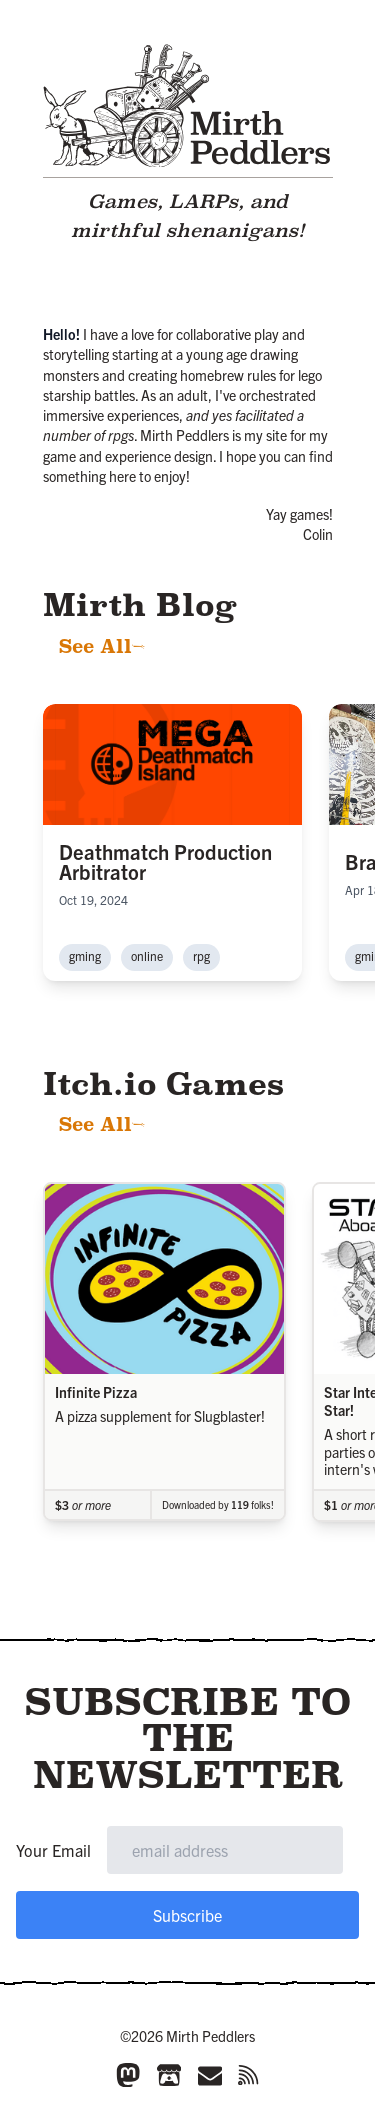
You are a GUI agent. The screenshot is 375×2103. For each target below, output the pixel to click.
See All (102, 646)
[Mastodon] (128, 2075)
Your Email (53, 1850)
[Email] (210, 2075)
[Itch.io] (169, 2075)
